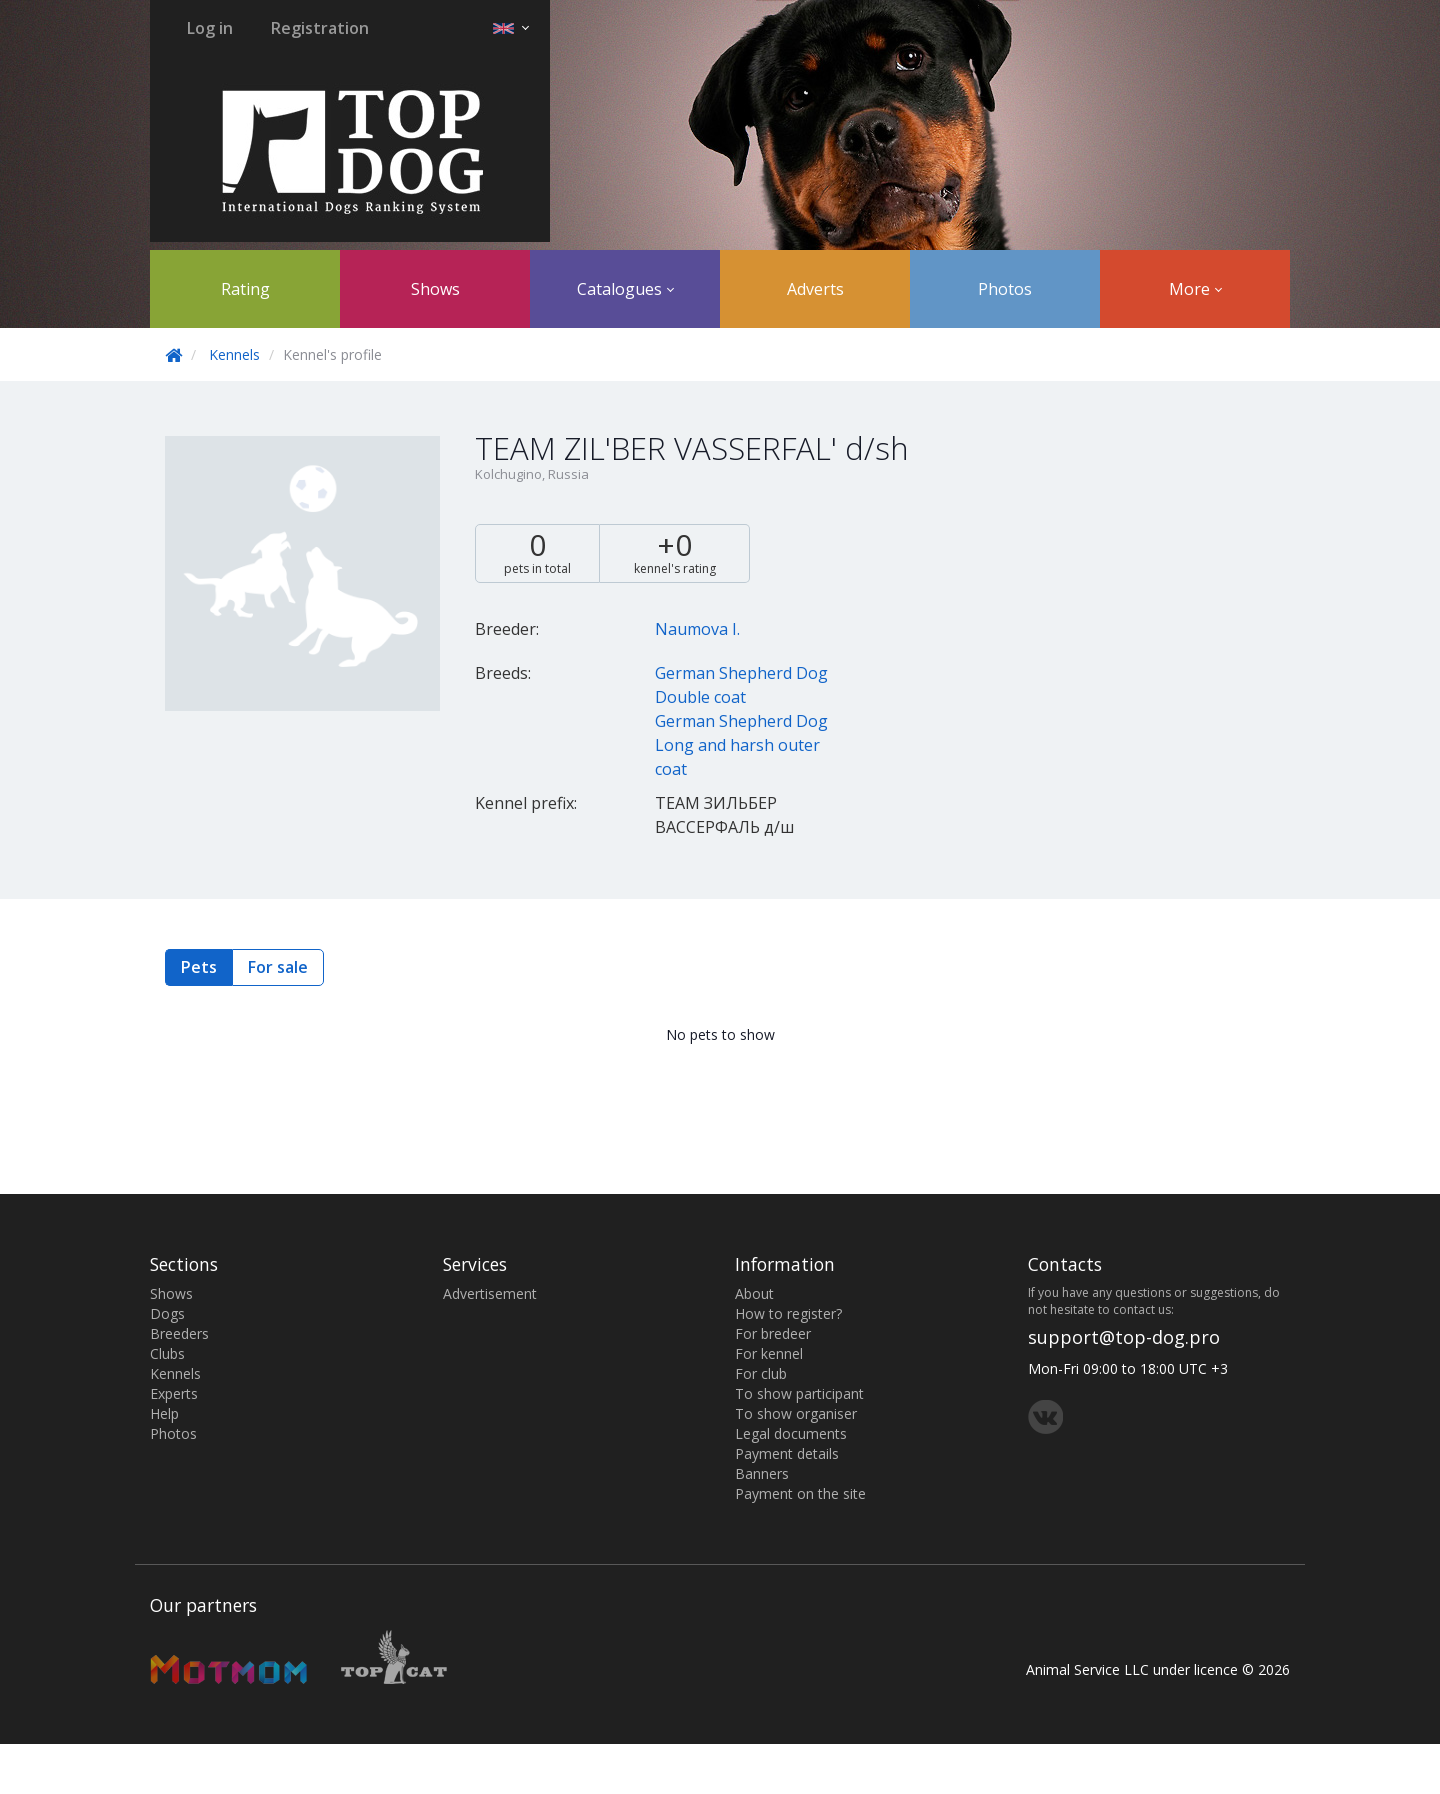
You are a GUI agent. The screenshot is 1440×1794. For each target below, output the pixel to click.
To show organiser (796, 1413)
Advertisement (490, 1293)
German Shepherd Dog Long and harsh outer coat (741, 745)
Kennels (234, 354)
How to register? (788, 1313)
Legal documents (791, 1433)
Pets (199, 967)
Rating (245, 289)
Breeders (179, 1333)
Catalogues (625, 289)
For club (761, 1373)
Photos (1005, 289)
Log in (210, 28)
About (754, 1293)
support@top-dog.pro (1124, 1337)
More (1195, 289)
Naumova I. (697, 629)
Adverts (815, 289)
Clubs (167, 1353)
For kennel (769, 1353)
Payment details (787, 1453)
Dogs (167, 1313)
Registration (320, 28)
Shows (435, 289)
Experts (174, 1393)
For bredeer (773, 1333)
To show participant (799, 1393)
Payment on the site (800, 1493)
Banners (762, 1473)
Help (164, 1413)
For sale (278, 967)
